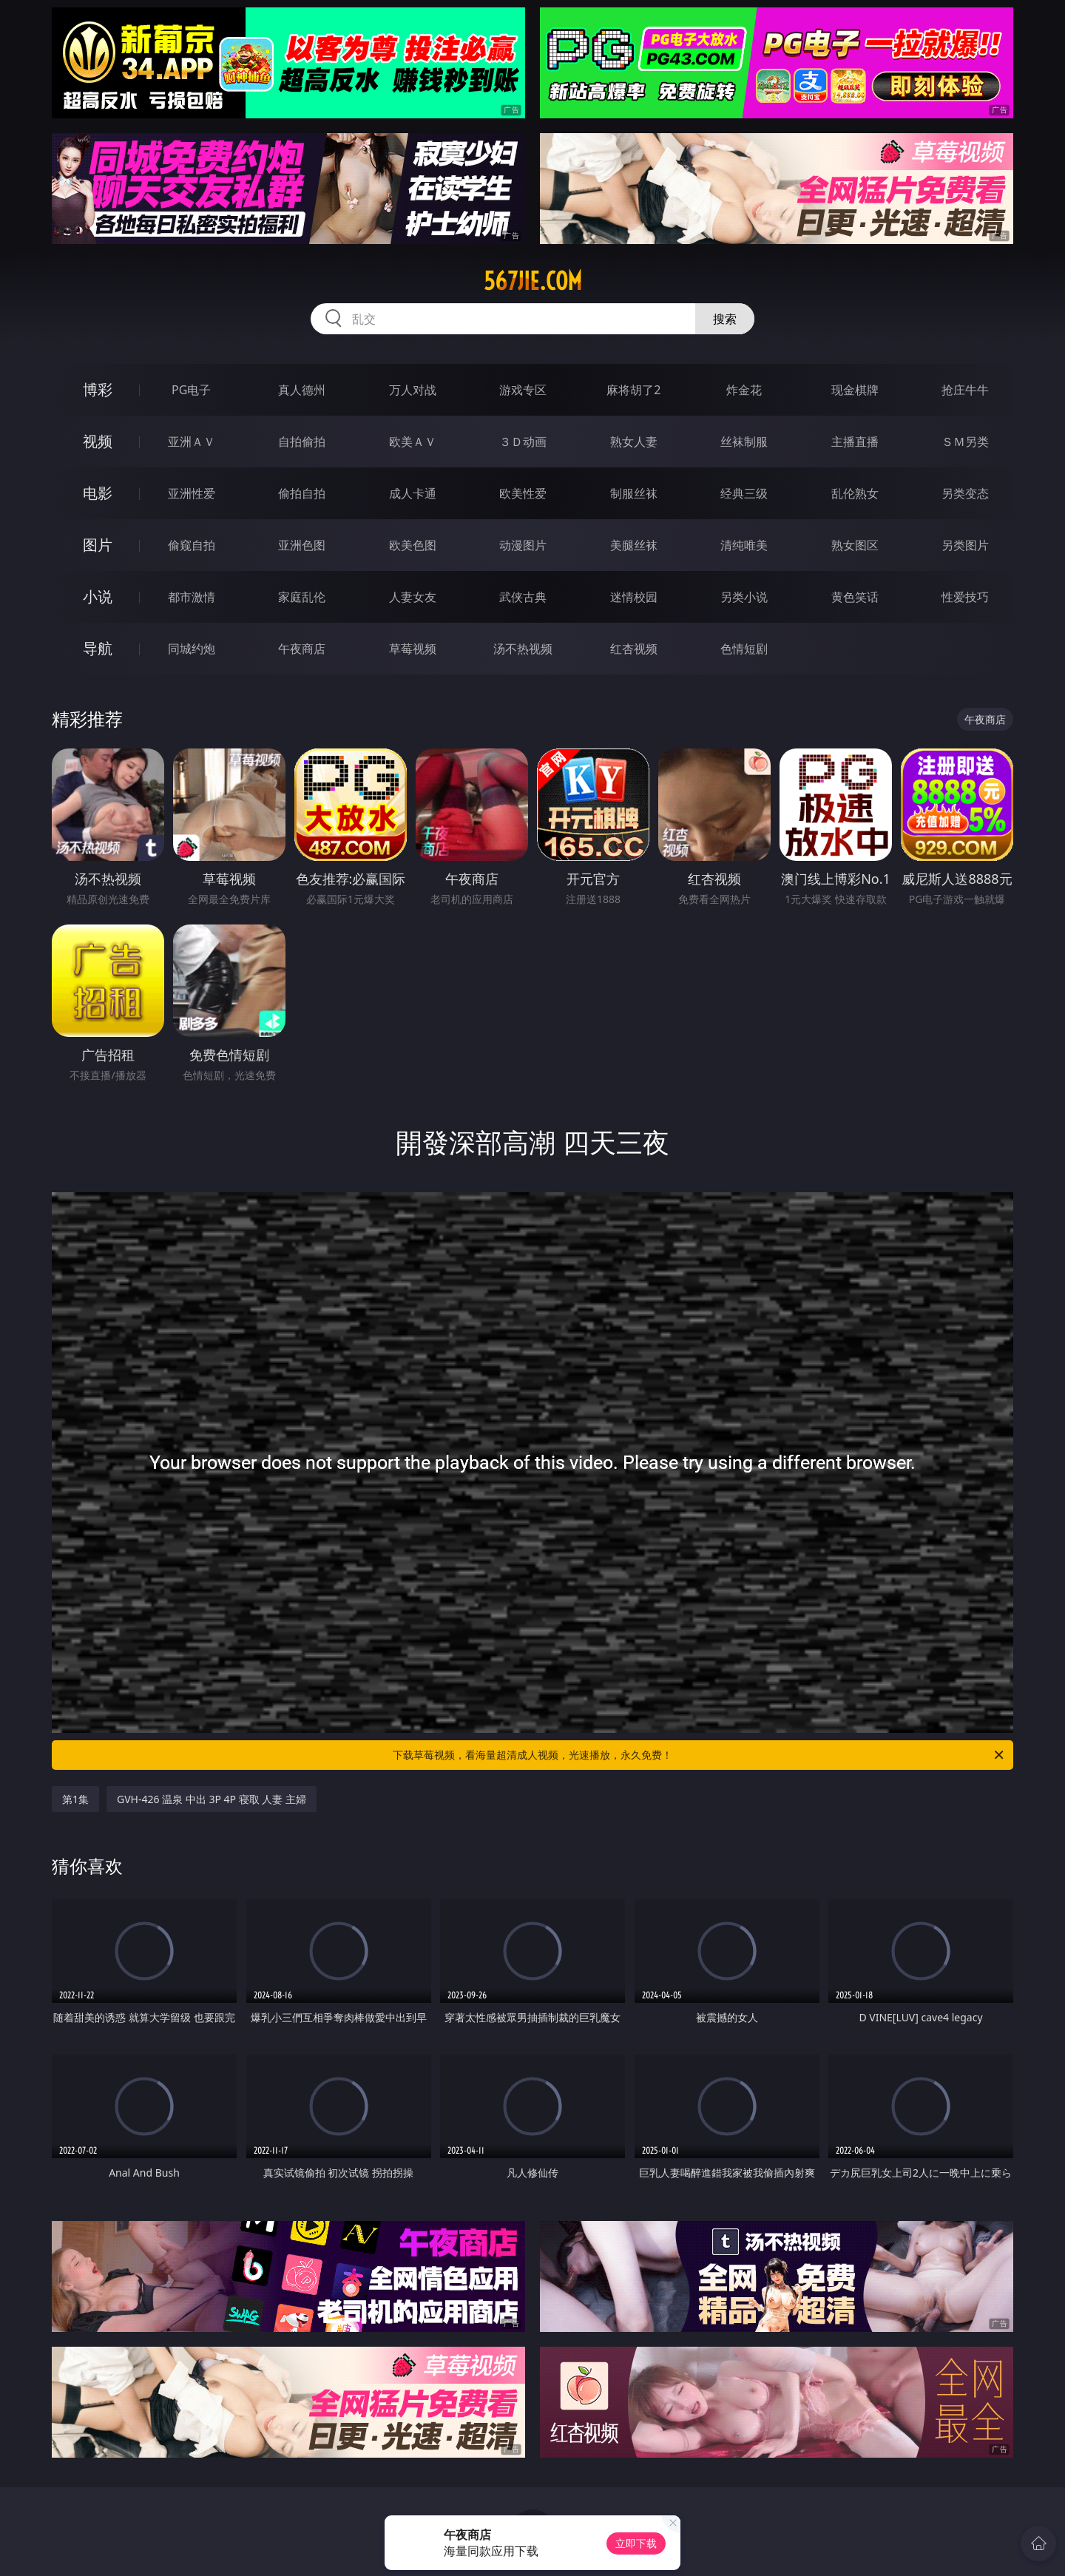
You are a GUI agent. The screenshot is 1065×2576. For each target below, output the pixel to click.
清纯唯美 (744, 545)
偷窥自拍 (191, 545)
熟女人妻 (633, 441)
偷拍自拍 (301, 493)
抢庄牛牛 (965, 390)
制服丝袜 (633, 493)
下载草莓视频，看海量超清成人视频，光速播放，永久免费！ (699, 1755)
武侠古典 (523, 597)
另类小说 (744, 597)
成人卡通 (412, 493)
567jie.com (533, 281)
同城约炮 (191, 648)
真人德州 (301, 390)
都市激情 (191, 597)
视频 (97, 441)
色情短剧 (744, 648)
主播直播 (855, 441)
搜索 (725, 319)
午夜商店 (301, 648)
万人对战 (412, 390)
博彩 (97, 389)
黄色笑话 (855, 597)
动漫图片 (523, 545)
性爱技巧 (965, 597)
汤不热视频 (522, 648)
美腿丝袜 (633, 545)
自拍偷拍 (301, 441)
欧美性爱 (523, 493)
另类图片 (965, 545)
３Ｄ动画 (523, 441)
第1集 (75, 1799)
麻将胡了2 (633, 390)
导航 (97, 648)
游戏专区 (523, 390)
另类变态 (965, 493)
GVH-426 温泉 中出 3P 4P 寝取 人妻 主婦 (211, 1799)
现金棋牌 (855, 390)
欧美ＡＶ (412, 441)
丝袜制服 (744, 441)
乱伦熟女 (855, 493)
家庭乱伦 (301, 597)
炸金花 (744, 390)
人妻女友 (412, 597)
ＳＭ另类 (965, 441)
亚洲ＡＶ (191, 441)
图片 (97, 545)
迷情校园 (633, 597)
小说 (97, 596)
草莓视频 (412, 648)
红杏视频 (633, 648)
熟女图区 (855, 545)
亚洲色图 (301, 545)
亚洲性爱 (191, 493)
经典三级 (744, 493)
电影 (97, 493)
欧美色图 (412, 545)
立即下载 (636, 2543)
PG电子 (191, 390)
